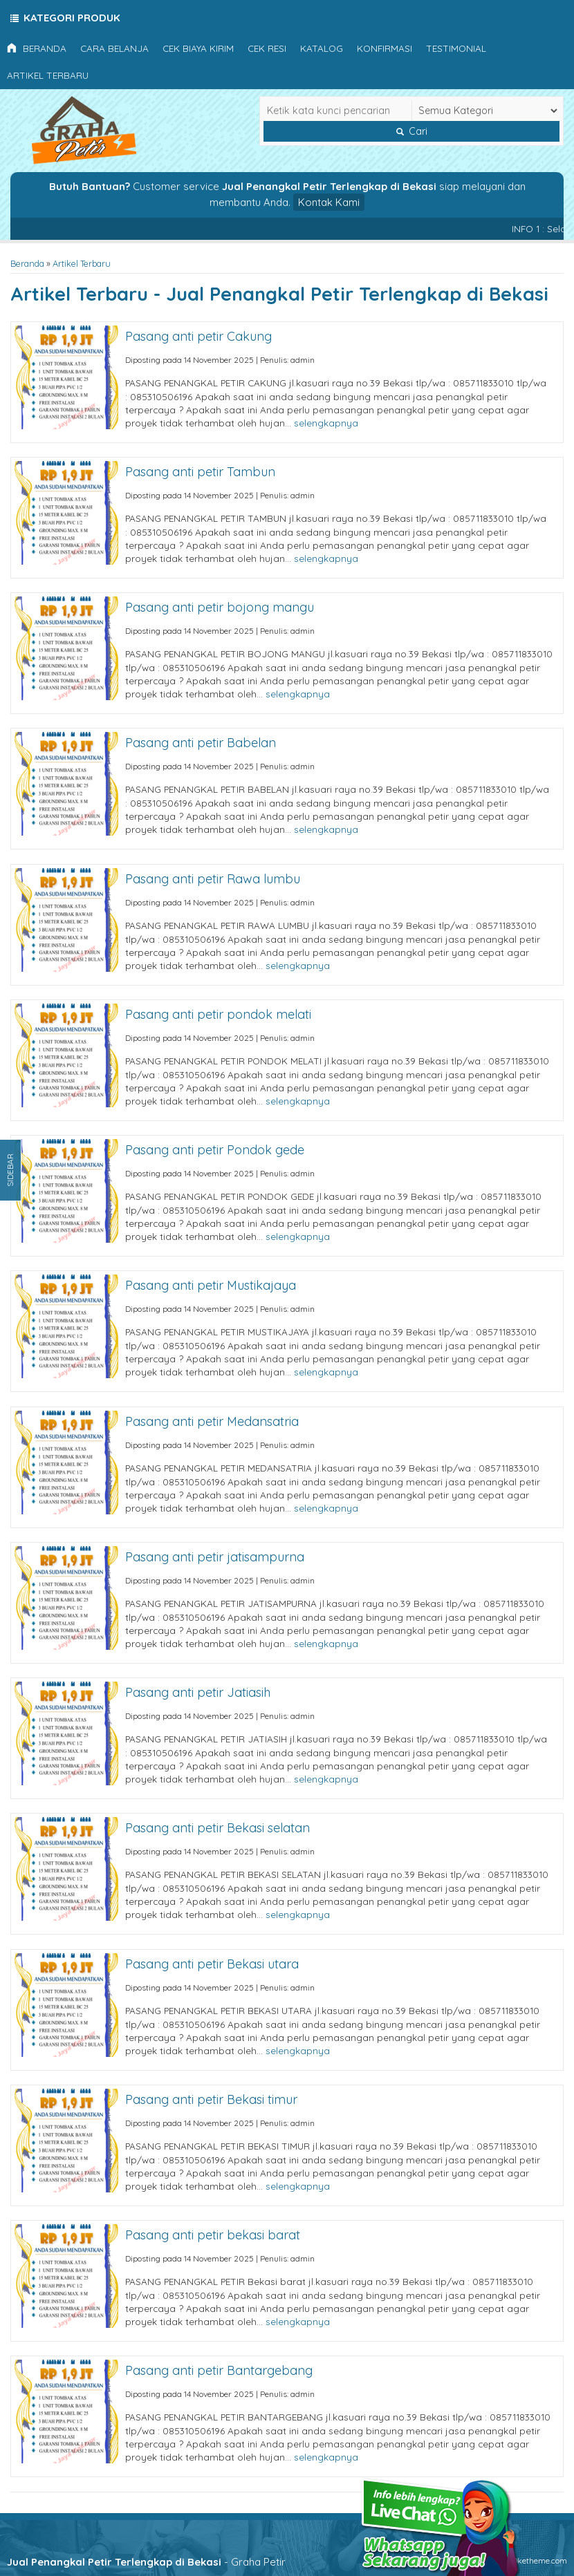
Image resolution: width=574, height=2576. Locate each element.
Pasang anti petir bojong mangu (219, 607)
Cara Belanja (114, 48)
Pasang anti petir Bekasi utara (212, 1964)
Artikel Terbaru (48, 75)
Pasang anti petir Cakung (198, 336)
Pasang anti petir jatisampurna (214, 1557)
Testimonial (456, 48)
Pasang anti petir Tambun (200, 472)
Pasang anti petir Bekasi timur (211, 2099)
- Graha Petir (146, 2561)
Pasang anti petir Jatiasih (197, 1692)
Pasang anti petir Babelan (200, 743)
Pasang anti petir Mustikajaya (210, 1285)
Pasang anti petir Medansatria (212, 1421)
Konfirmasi (384, 48)
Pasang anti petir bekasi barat (212, 2235)
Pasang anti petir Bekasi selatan (217, 1828)
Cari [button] (411, 131)
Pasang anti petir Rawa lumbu (212, 879)
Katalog (321, 48)
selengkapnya (326, 423)
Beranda (36, 48)
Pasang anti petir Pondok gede (214, 1150)
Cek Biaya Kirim (198, 48)
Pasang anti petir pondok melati (218, 1014)
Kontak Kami (329, 202)
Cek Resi (267, 48)
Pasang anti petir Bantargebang (219, 2370)
